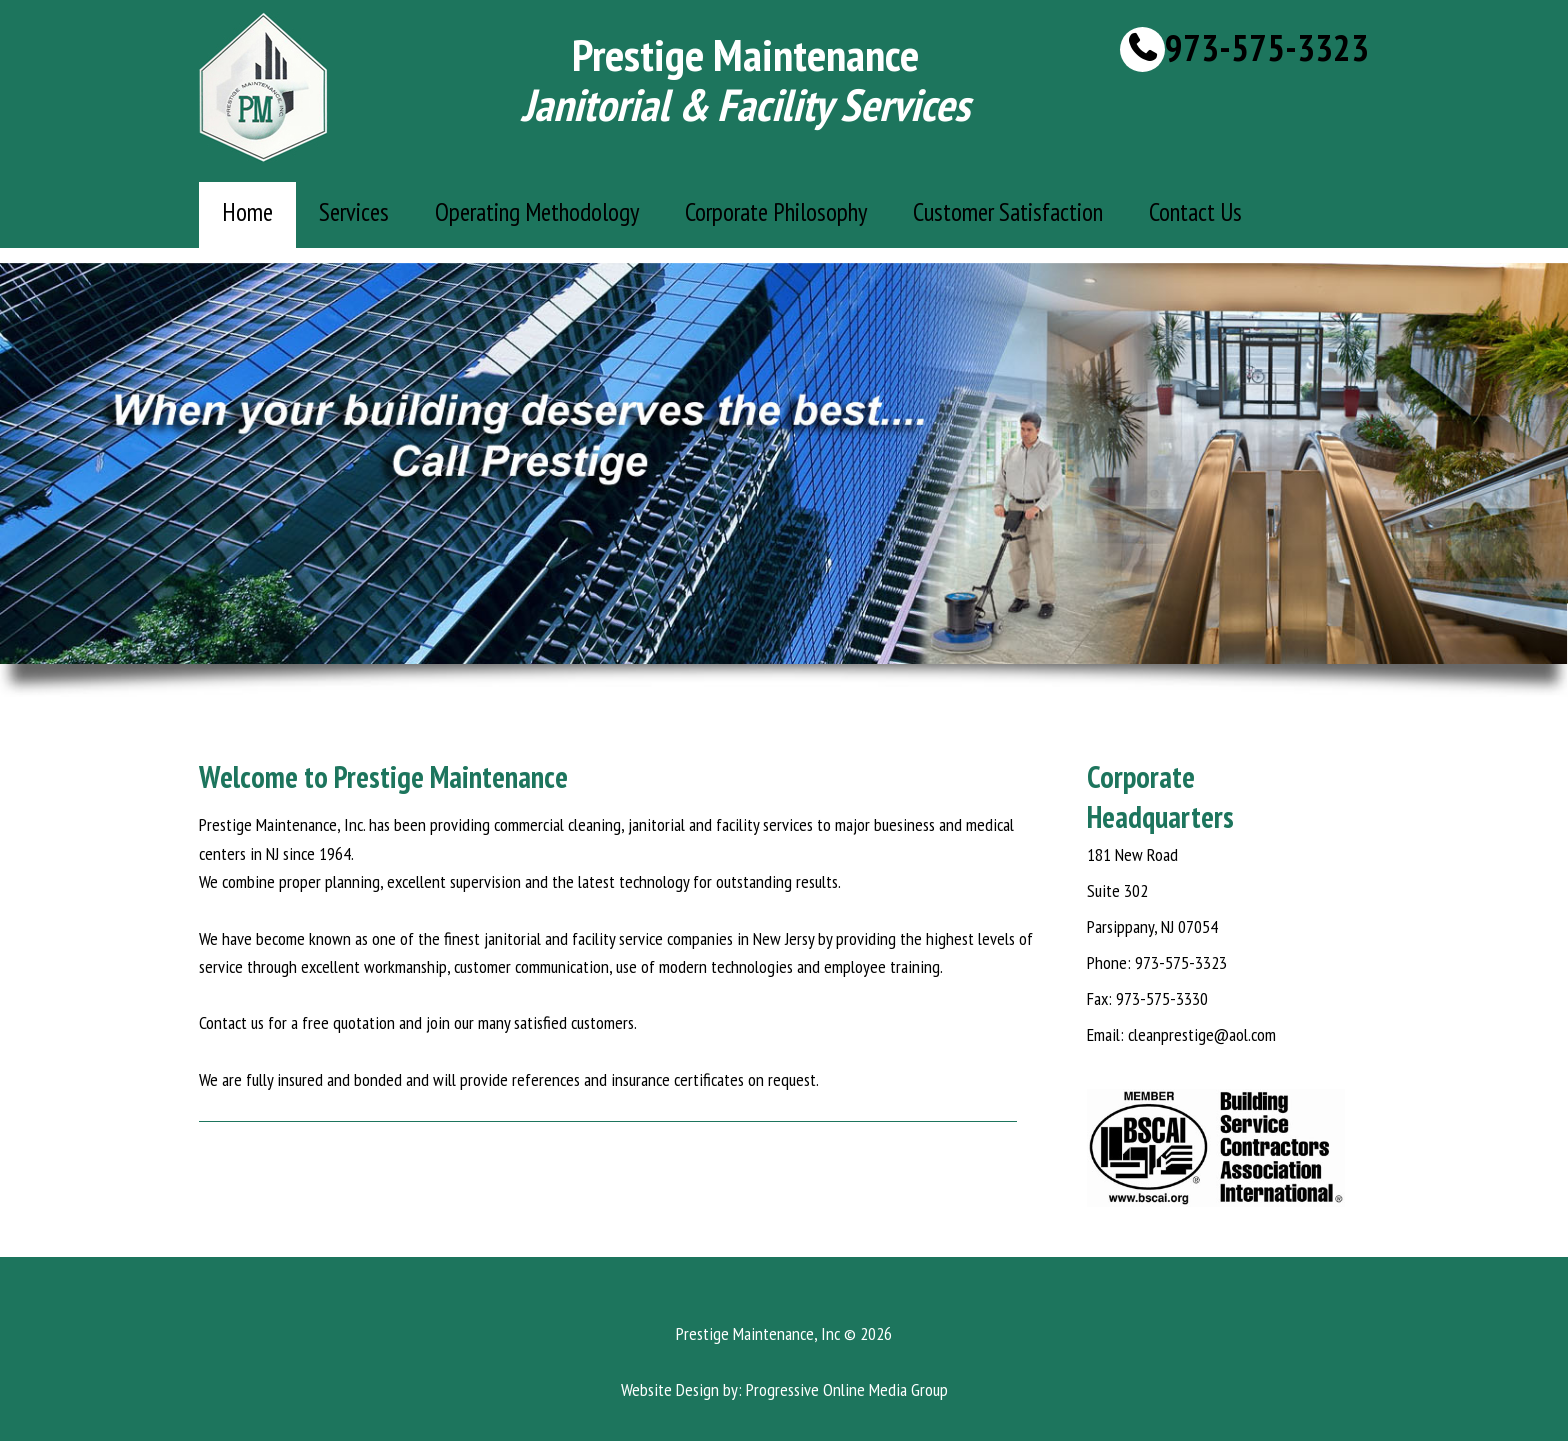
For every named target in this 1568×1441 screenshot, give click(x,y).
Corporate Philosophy (776, 212)
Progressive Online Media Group (847, 1389)
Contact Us (1195, 212)
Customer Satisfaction (1008, 212)
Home (247, 212)
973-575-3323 (1267, 49)
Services (354, 212)
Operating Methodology (537, 212)
